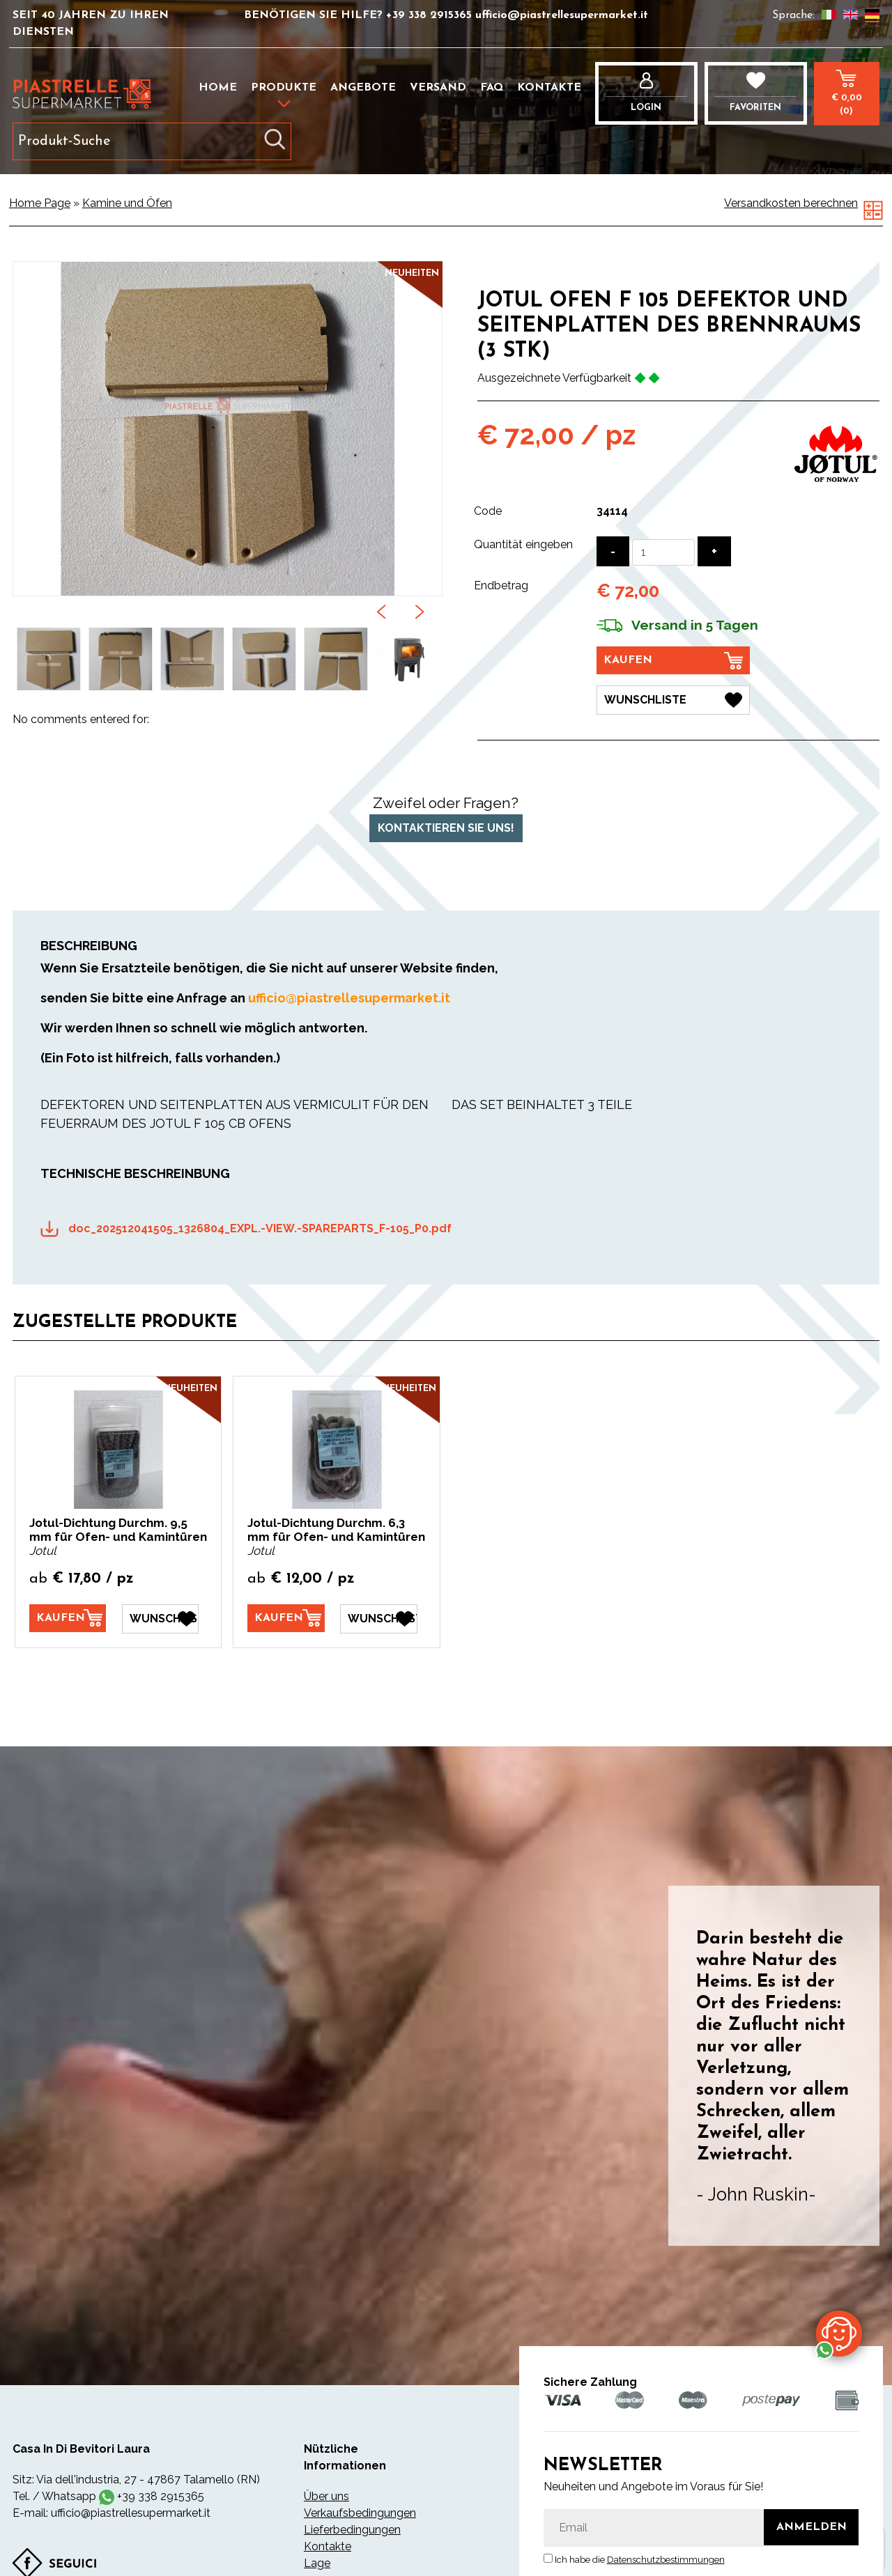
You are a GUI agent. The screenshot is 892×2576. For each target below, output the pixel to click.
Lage (317, 2562)
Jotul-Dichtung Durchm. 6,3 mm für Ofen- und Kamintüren (336, 1530)
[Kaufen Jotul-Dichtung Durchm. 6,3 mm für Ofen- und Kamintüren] (285, 1617)
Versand (438, 87)
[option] (48, 659)
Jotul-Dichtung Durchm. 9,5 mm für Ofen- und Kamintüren (118, 1530)
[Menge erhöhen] (714, 551)
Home (218, 87)
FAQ (491, 87)
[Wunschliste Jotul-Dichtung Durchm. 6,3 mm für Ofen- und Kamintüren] (378, 1618)
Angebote (363, 87)
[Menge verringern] (613, 551)
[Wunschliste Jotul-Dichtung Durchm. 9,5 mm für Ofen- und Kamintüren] (160, 1618)
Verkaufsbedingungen (360, 2512)
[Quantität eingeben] (663, 552)
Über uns (326, 2495)
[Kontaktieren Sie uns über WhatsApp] (839, 2332)
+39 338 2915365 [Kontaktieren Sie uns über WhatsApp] (160, 2495)
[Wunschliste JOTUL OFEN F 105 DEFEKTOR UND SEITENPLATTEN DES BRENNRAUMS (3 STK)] (673, 700)
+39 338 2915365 (430, 15)
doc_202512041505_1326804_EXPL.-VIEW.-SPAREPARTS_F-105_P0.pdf (260, 1228)
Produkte (283, 87)
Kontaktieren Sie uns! (446, 827)
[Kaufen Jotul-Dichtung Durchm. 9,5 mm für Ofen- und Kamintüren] (67, 1617)
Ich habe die (640, 2559)
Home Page (39, 203)
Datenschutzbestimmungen (666, 2559)
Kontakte (549, 87)
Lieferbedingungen (352, 2529)
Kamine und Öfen (127, 203)
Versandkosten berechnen (791, 203)
